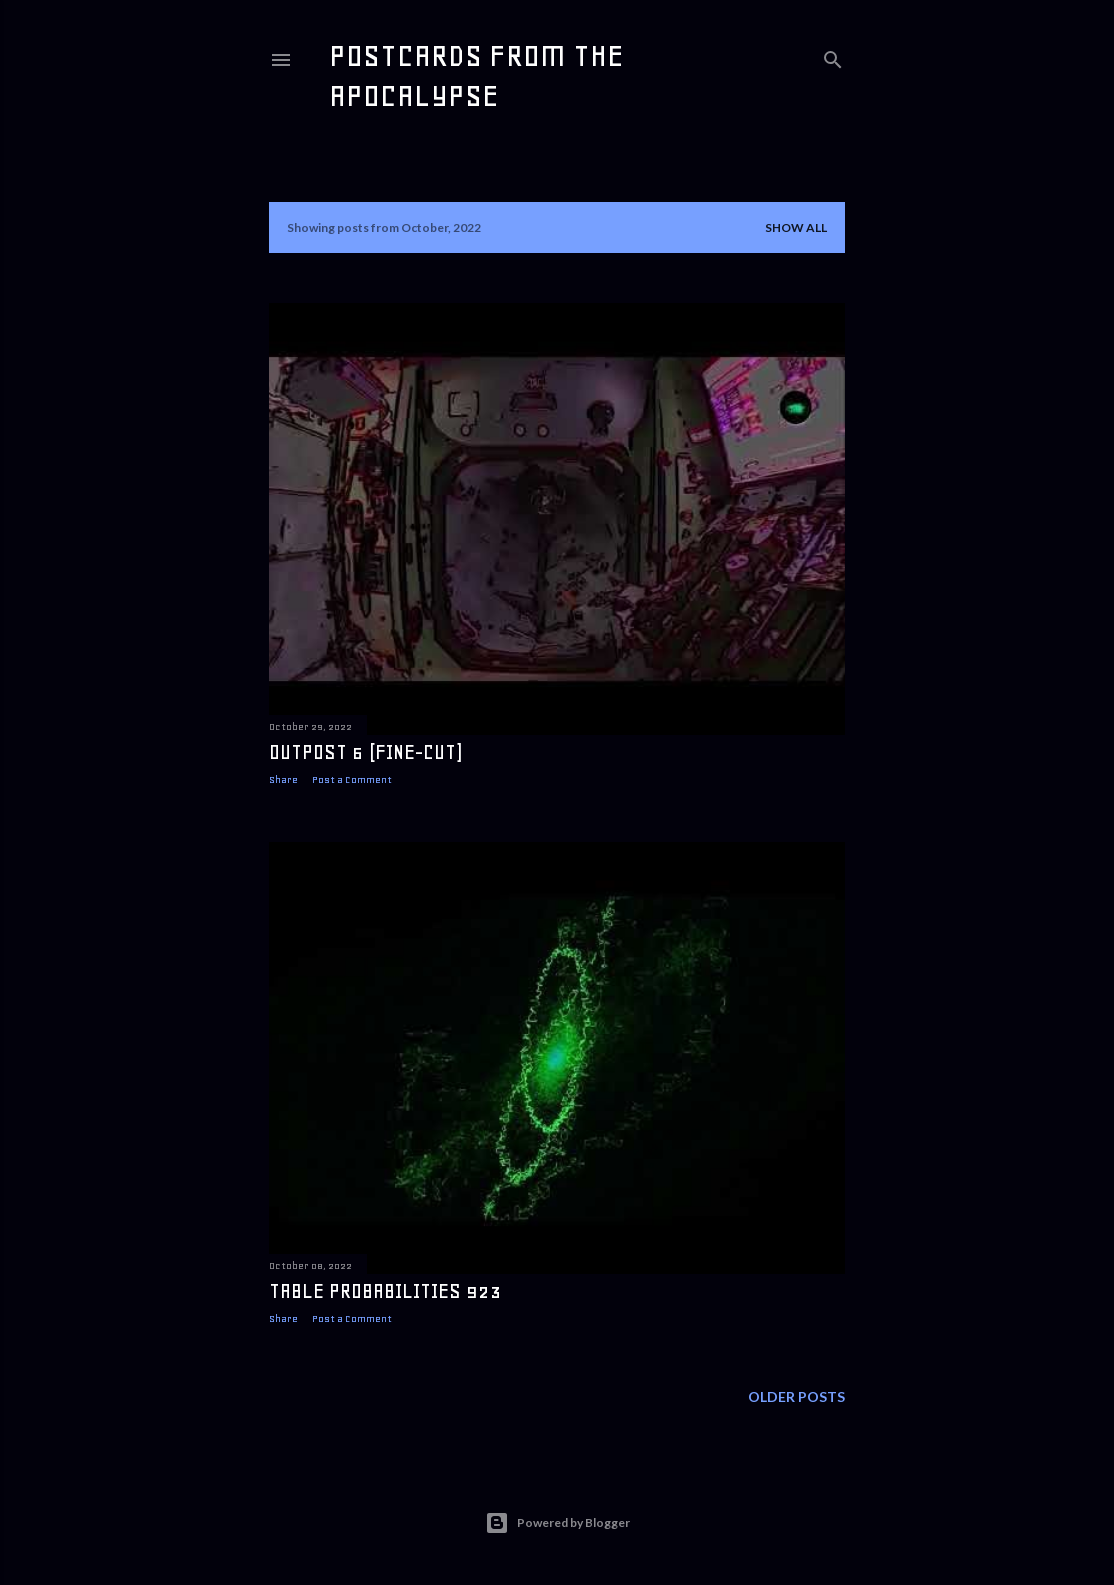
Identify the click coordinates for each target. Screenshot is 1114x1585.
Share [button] (283, 779)
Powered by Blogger (557, 1523)
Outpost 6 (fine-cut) (365, 752)
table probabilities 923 (385, 1294)
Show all (796, 227)
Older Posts (796, 1401)
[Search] (833, 55)
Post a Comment (352, 779)
